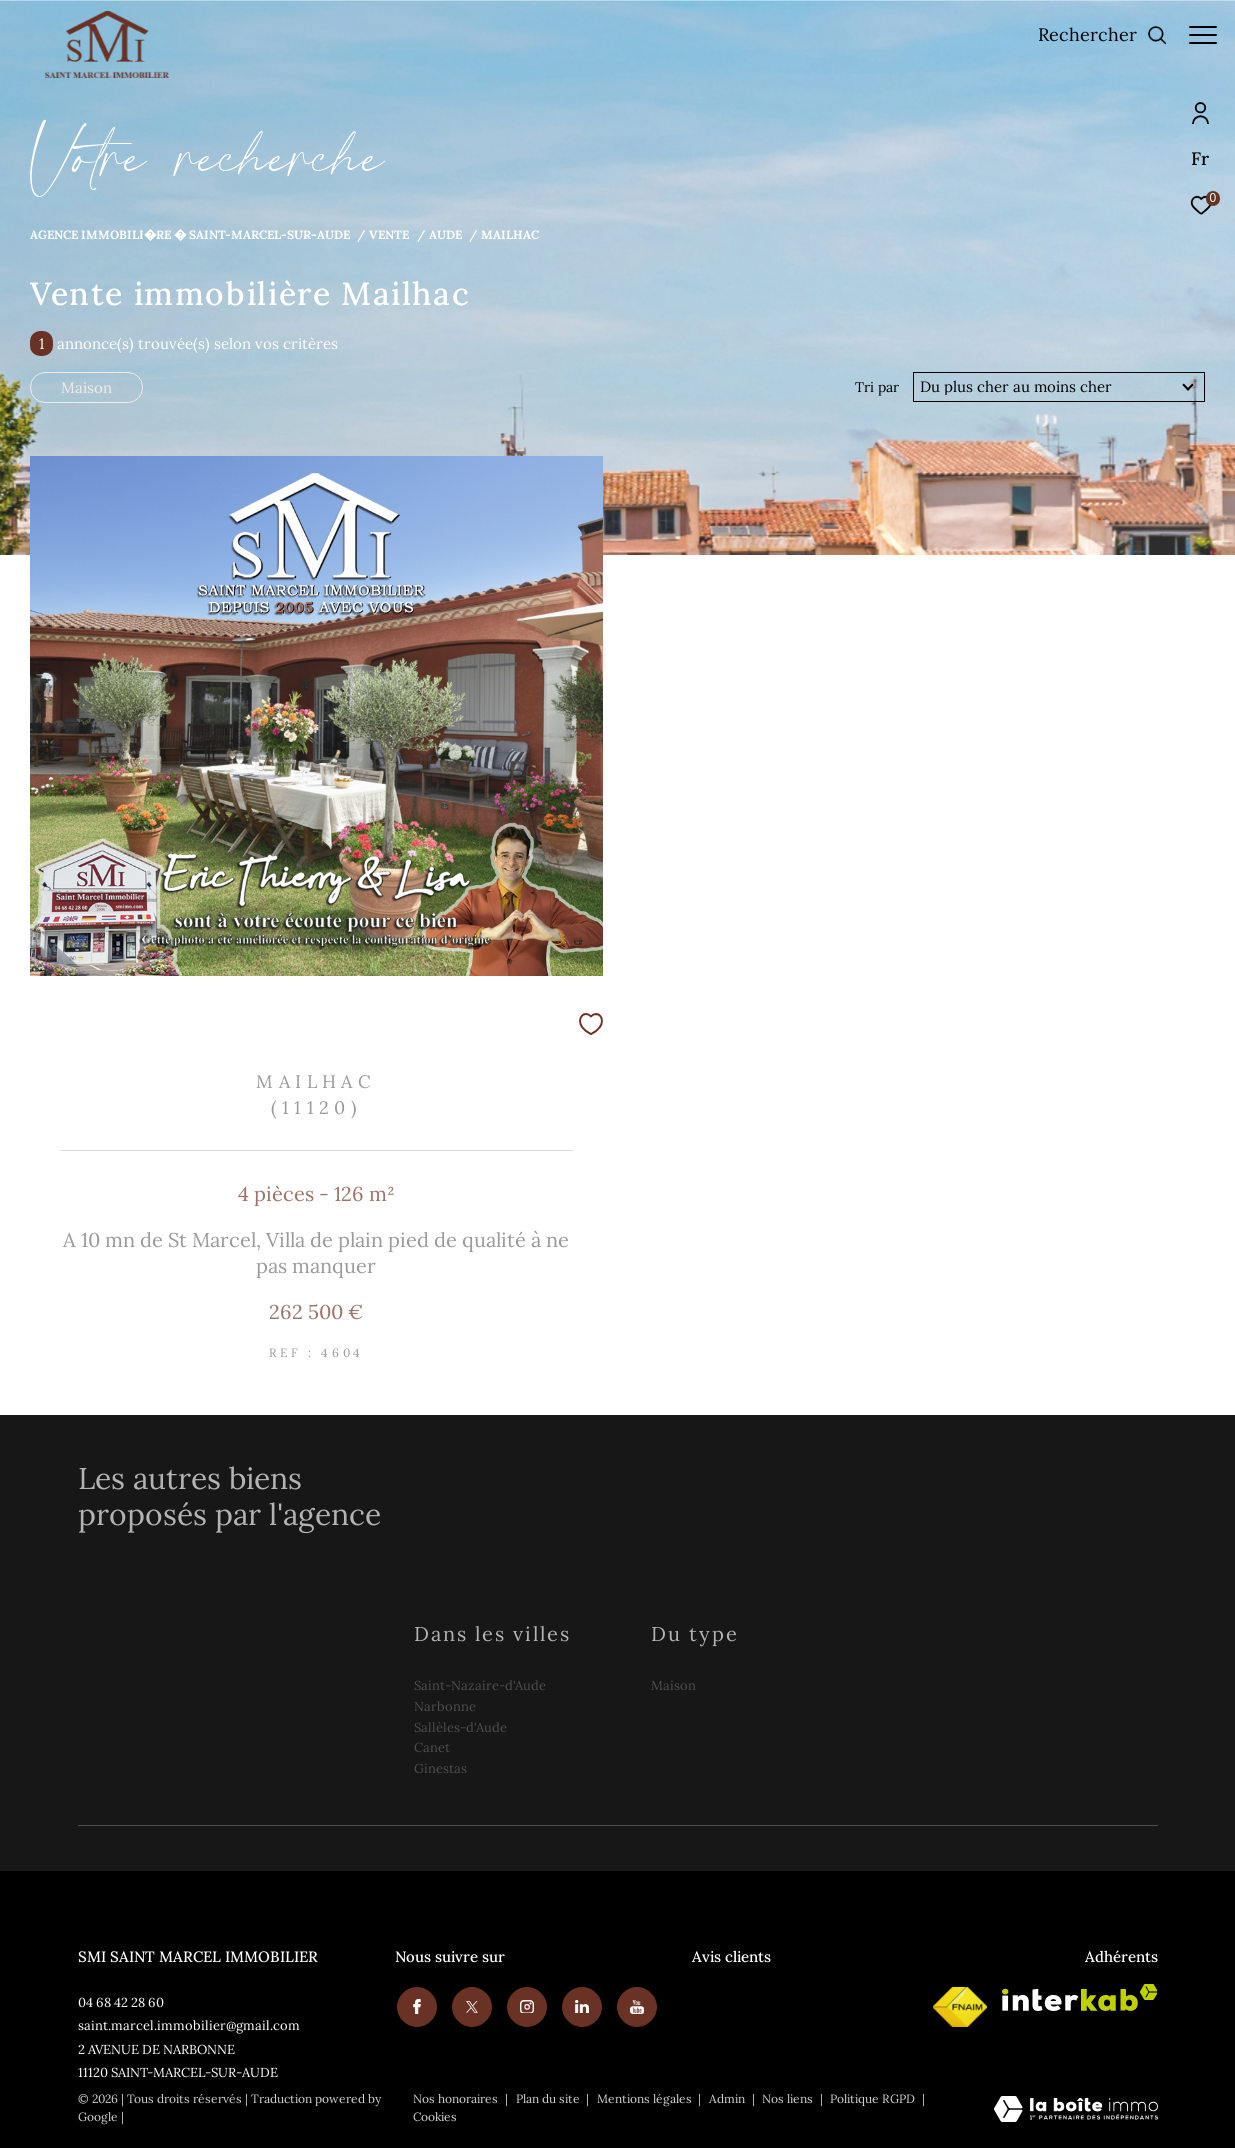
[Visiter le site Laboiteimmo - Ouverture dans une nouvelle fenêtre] (1076, 2110)
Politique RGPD (872, 2098)
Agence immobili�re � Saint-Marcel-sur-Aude (190, 234)
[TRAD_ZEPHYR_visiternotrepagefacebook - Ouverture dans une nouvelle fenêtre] (415, 2005)
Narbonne (445, 1706)
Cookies (435, 2117)
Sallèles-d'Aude (460, 1727)
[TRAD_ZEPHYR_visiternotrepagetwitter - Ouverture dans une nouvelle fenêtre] (470, 2005)
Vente (389, 234)
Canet (432, 1747)
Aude (445, 234)
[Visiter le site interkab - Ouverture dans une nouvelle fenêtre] (1080, 1997)
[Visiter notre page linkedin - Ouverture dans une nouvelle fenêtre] (580, 2005)
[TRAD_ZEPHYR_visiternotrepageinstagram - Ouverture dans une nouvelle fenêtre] (525, 2005)
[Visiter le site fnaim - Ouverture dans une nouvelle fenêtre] (960, 2007)
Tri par (877, 387)
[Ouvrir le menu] (1203, 35)
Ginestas (440, 1768)
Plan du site (549, 2098)
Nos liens (789, 2098)
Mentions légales (646, 2098)
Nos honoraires (455, 2098)
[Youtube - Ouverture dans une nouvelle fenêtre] (635, 2005)
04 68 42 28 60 (121, 2002)
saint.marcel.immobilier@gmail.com (189, 2025)
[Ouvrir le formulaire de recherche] (1093, 35)
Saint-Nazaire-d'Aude (480, 1685)
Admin (728, 2098)
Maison (86, 387)
